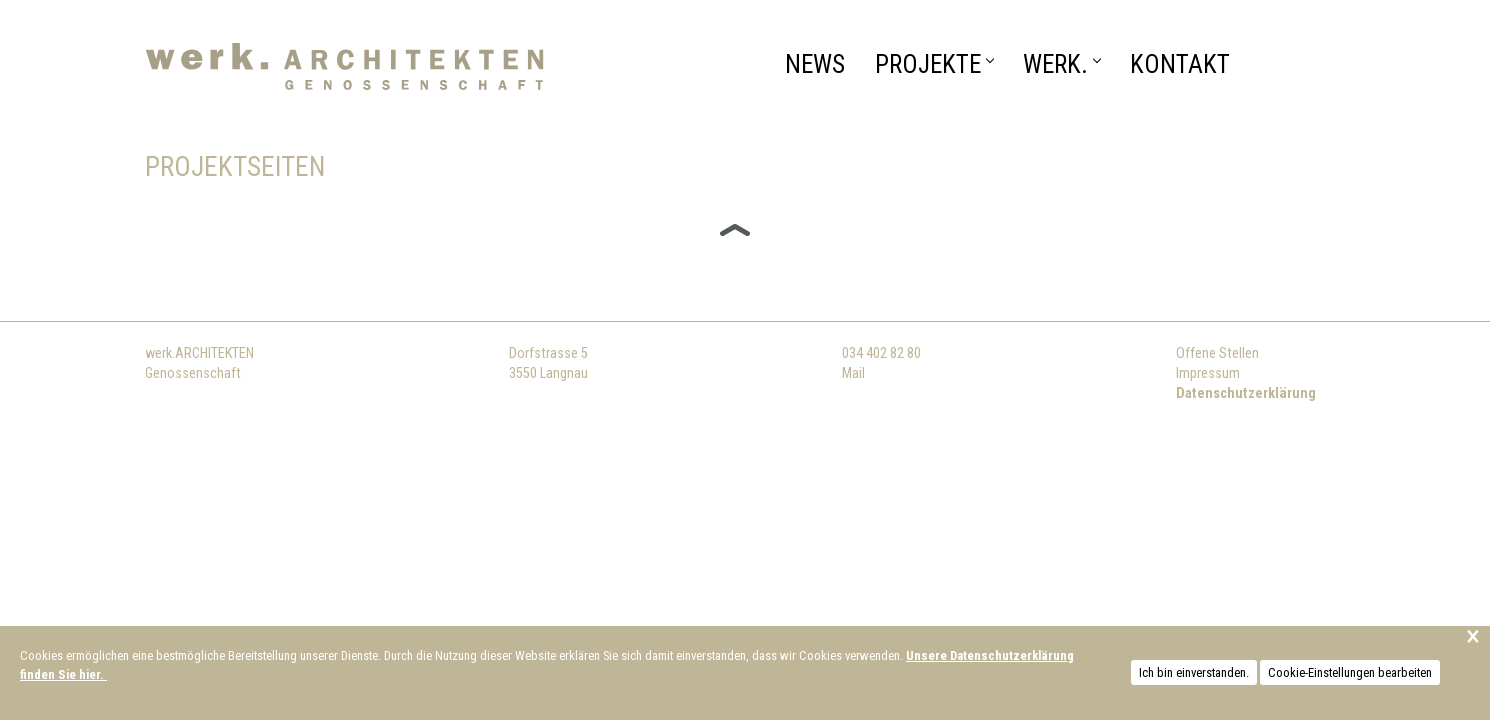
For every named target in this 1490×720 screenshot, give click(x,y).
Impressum (1208, 373)
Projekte (934, 64)
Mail (853, 373)
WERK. (1061, 64)
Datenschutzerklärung (1246, 393)
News (815, 64)
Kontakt (1180, 64)
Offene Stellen (1217, 353)
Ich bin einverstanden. (1194, 672)
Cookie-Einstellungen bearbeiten (1350, 672)
